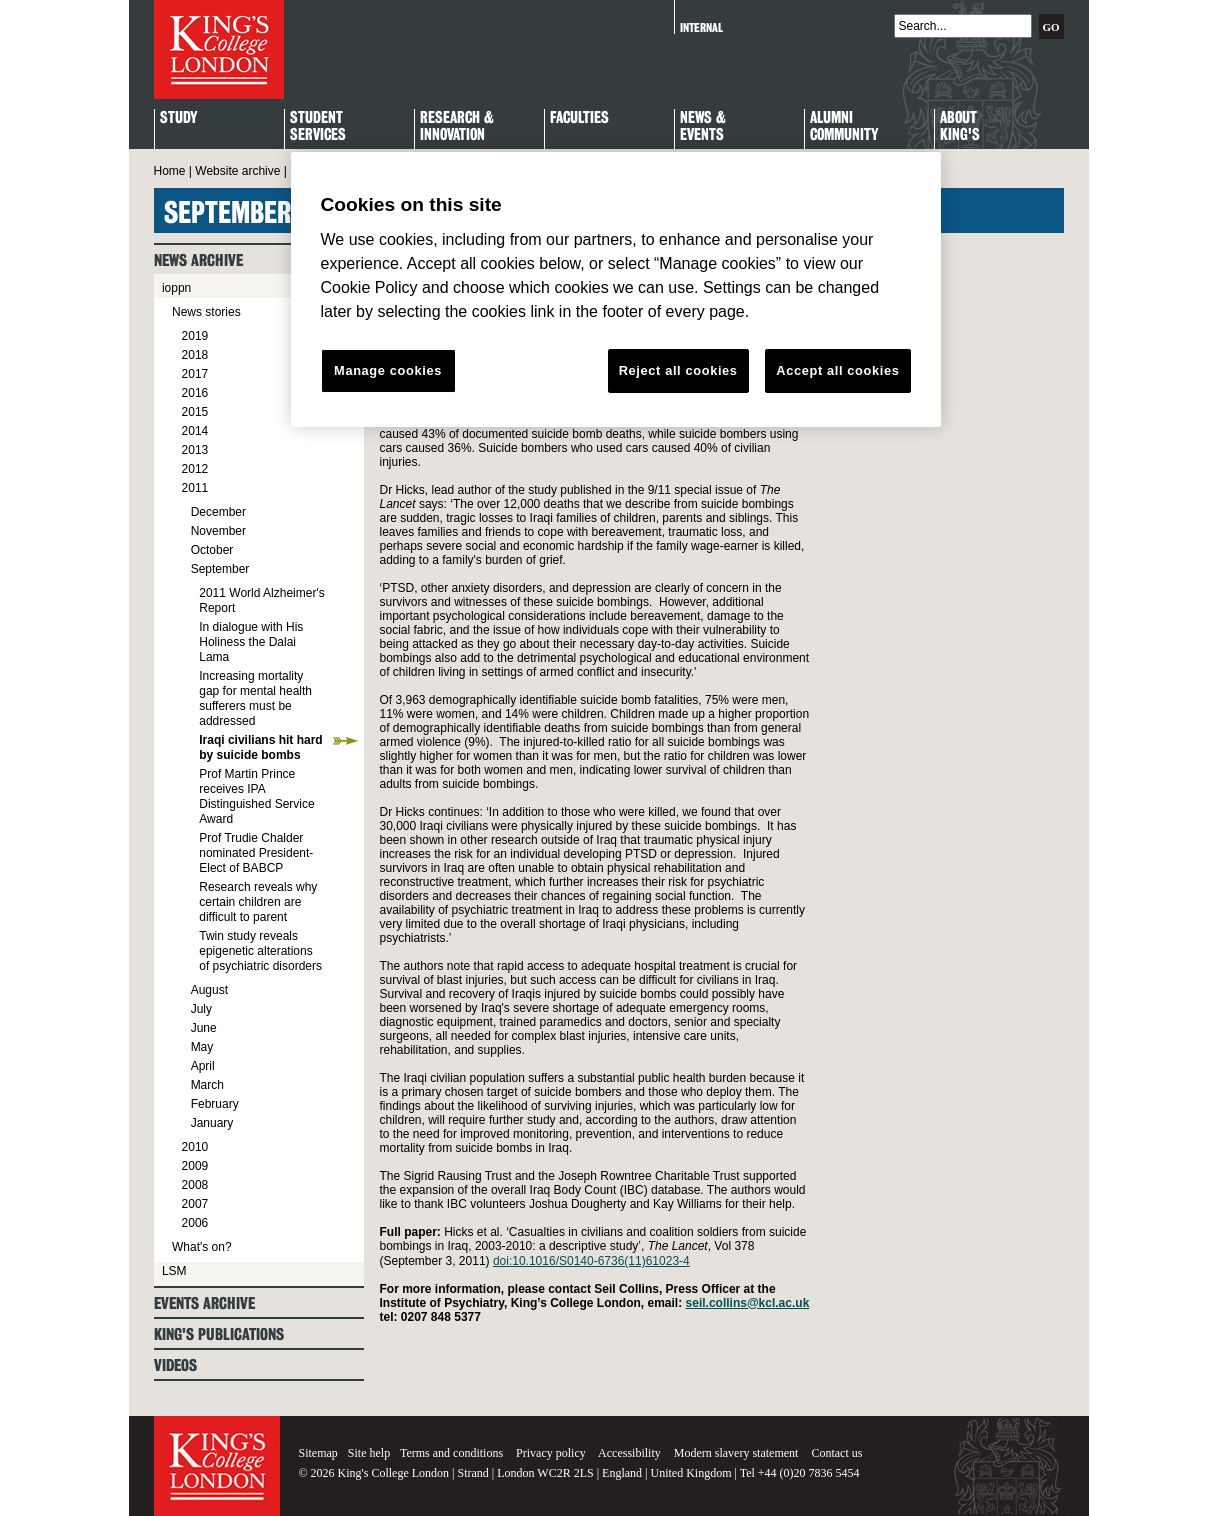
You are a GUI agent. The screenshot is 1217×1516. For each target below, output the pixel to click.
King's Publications (219, 1334)
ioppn (176, 288)
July (201, 1009)
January (212, 1123)
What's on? (202, 1247)
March (207, 1085)
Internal (701, 27)
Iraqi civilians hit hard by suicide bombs (260, 747)
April (203, 1066)
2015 (195, 412)
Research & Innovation (457, 127)
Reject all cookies (678, 370)
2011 (195, 488)
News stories (206, 312)
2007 (195, 1204)
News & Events (703, 127)
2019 (195, 336)
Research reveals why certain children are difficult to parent (258, 902)
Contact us (836, 1453)
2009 (195, 1166)
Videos (175, 1365)
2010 (195, 1147)
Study (178, 118)
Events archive (204, 1303)
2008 (195, 1185)
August (209, 990)
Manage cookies (388, 370)
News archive (198, 260)
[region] (616, 290)
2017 (195, 374)
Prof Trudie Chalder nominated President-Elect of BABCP (256, 853)
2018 (195, 355)
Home (170, 171)
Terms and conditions (451, 1453)
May (202, 1047)
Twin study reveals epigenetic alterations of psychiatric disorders (260, 951)
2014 (195, 431)
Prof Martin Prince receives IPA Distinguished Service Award (256, 796)
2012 (195, 469)
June (204, 1028)
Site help (369, 1453)
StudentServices (318, 127)
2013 (195, 450)
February (215, 1104)
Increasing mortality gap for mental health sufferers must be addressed (255, 698)
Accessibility (629, 1453)
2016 (195, 393)
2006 (195, 1223)
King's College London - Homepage (219, 49)
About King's (960, 127)
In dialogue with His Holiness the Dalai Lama (251, 642)
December (218, 512)
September (220, 569)
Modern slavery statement (736, 1453)
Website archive (237, 171)
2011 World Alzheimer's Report (261, 600)
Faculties (579, 118)
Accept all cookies (837, 370)
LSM (174, 1271)
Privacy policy (551, 1453)
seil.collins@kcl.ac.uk (748, 1303)
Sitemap (318, 1453)
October (212, 550)
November (218, 531)
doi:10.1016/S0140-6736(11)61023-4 (591, 1261)
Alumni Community (844, 127)
